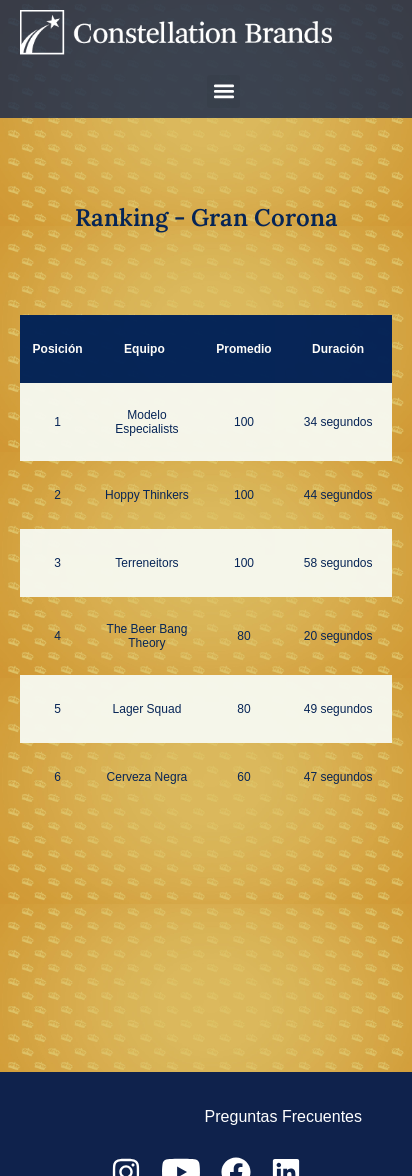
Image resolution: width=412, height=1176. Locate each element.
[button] (223, 91)
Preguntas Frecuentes (283, 1116)
